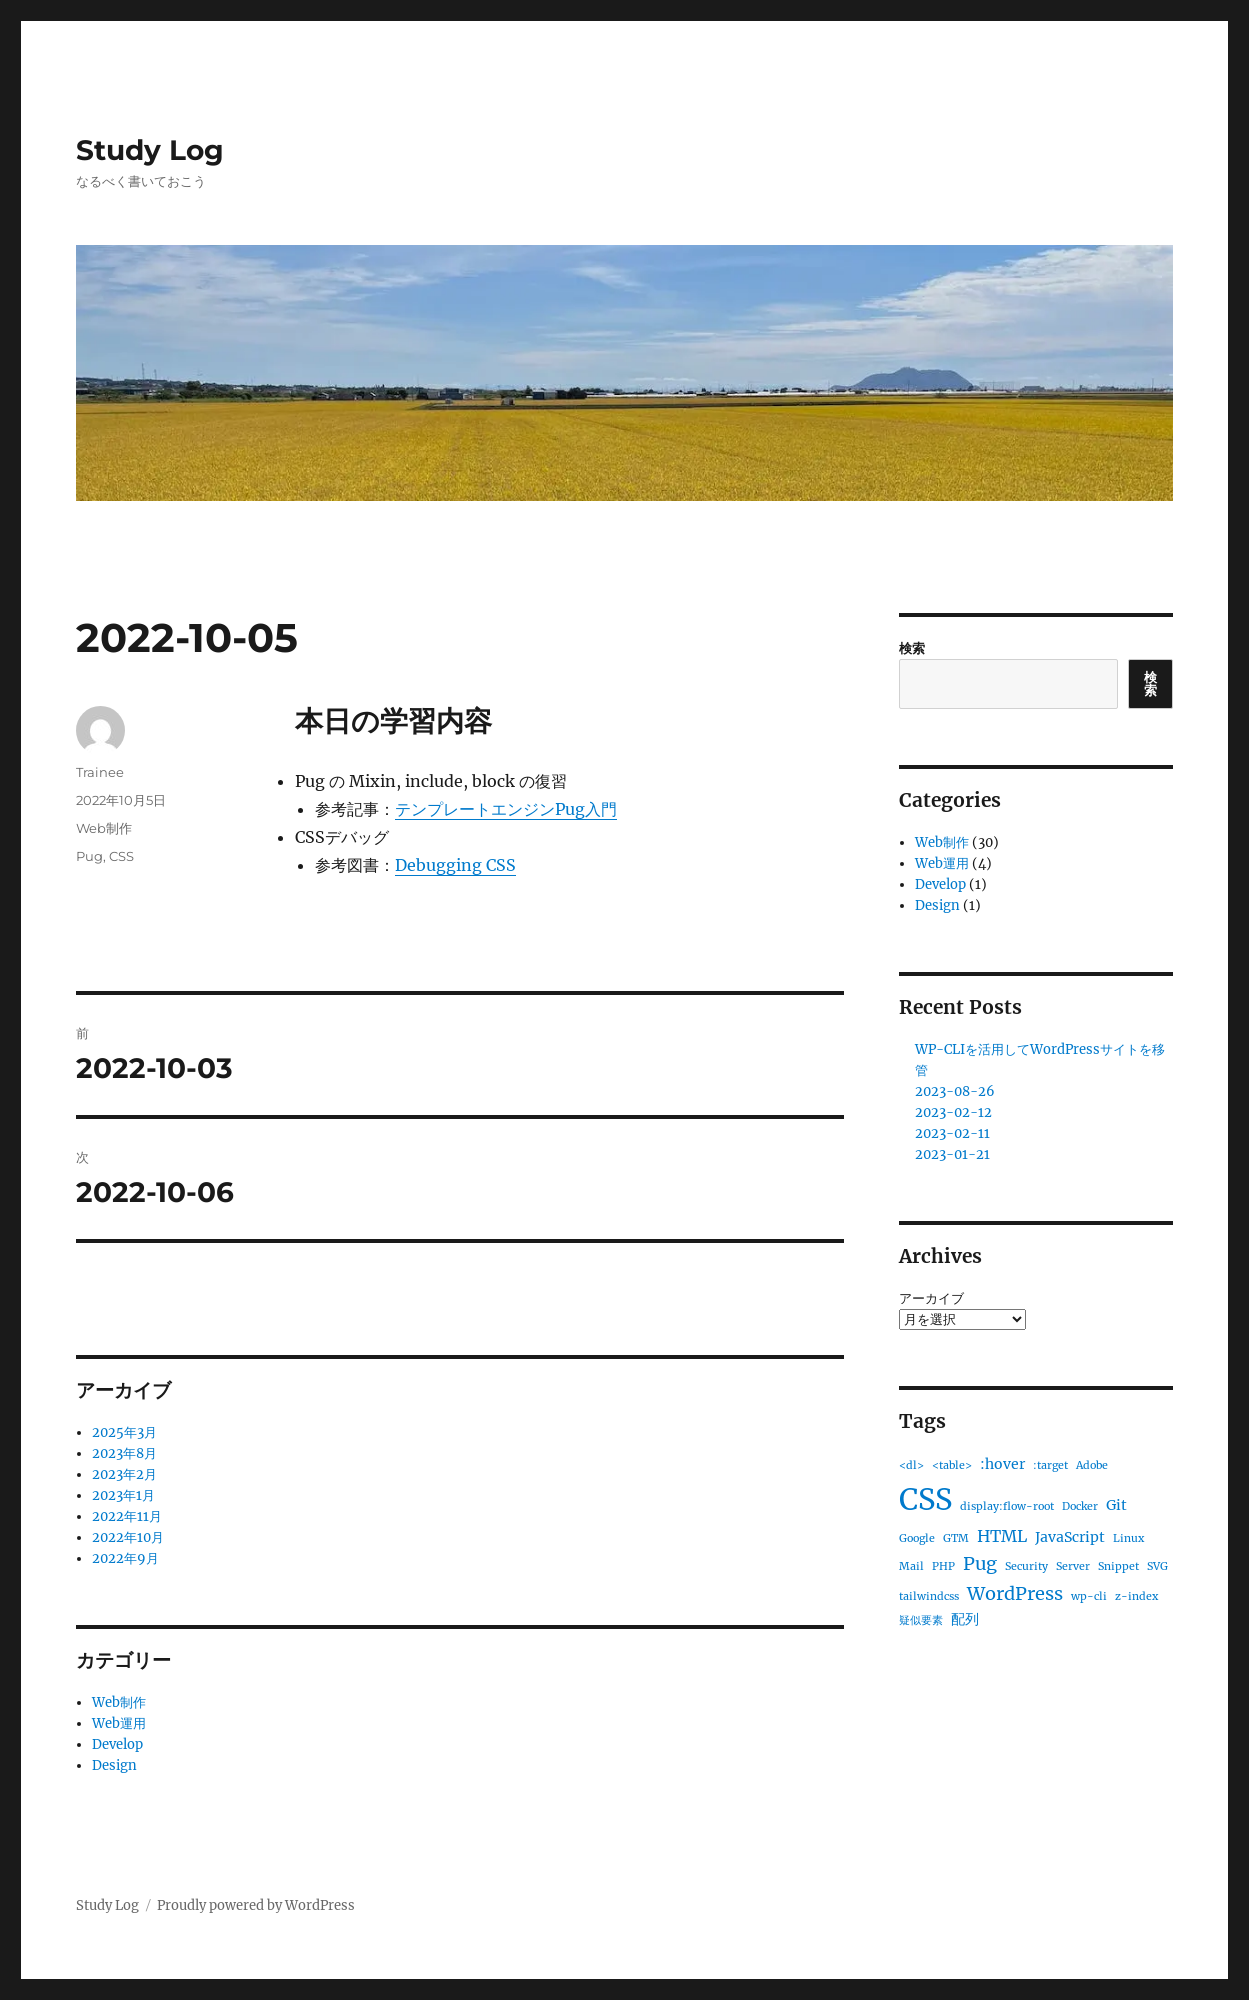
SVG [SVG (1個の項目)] (1157, 1566)
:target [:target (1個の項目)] (1050, 1465)
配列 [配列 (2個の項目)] (965, 1619)
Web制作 (104, 828)
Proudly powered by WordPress (256, 1905)
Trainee (100, 772)
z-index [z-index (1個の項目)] (1136, 1596)
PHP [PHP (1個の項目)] (943, 1566)
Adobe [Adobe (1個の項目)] (1092, 1465)
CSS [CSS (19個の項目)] (925, 1499)
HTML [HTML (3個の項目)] (1002, 1536)
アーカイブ (931, 1298)
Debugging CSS (455, 865)
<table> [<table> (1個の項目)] (952, 1465)
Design (114, 1765)
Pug (89, 856)
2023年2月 (124, 1474)
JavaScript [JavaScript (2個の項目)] (1070, 1537)
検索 (912, 648)
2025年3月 (124, 1432)
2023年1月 (123, 1495)
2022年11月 (127, 1516)
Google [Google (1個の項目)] (917, 1538)
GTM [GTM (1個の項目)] (956, 1538)
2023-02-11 (952, 1133)
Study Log (150, 150)
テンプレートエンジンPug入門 (506, 809)
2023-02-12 (953, 1112)
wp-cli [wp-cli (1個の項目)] (1089, 1596)
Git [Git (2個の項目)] (1116, 1505)
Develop (117, 1744)
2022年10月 (128, 1537)
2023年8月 (124, 1453)
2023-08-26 (955, 1091)
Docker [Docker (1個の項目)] (1080, 1506)
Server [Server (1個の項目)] (1073, 1566)
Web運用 (119, 1723)
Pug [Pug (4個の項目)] (980, 1563)
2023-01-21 (952, 1154)
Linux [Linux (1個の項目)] (1128, 1538)
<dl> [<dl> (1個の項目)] (911, 1465)
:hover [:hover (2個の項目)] (1002, 1464)
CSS (121, 856)
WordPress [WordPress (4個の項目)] (1015, 1593)
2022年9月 (125, 1558)
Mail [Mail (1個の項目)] (911, 1566)
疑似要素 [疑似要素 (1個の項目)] (921, 1620)
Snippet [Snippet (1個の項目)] (1118, 1566)
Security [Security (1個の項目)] (1026, 1566)
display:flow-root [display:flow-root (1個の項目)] (1007, 1506)
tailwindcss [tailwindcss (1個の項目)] (929, 1596)
